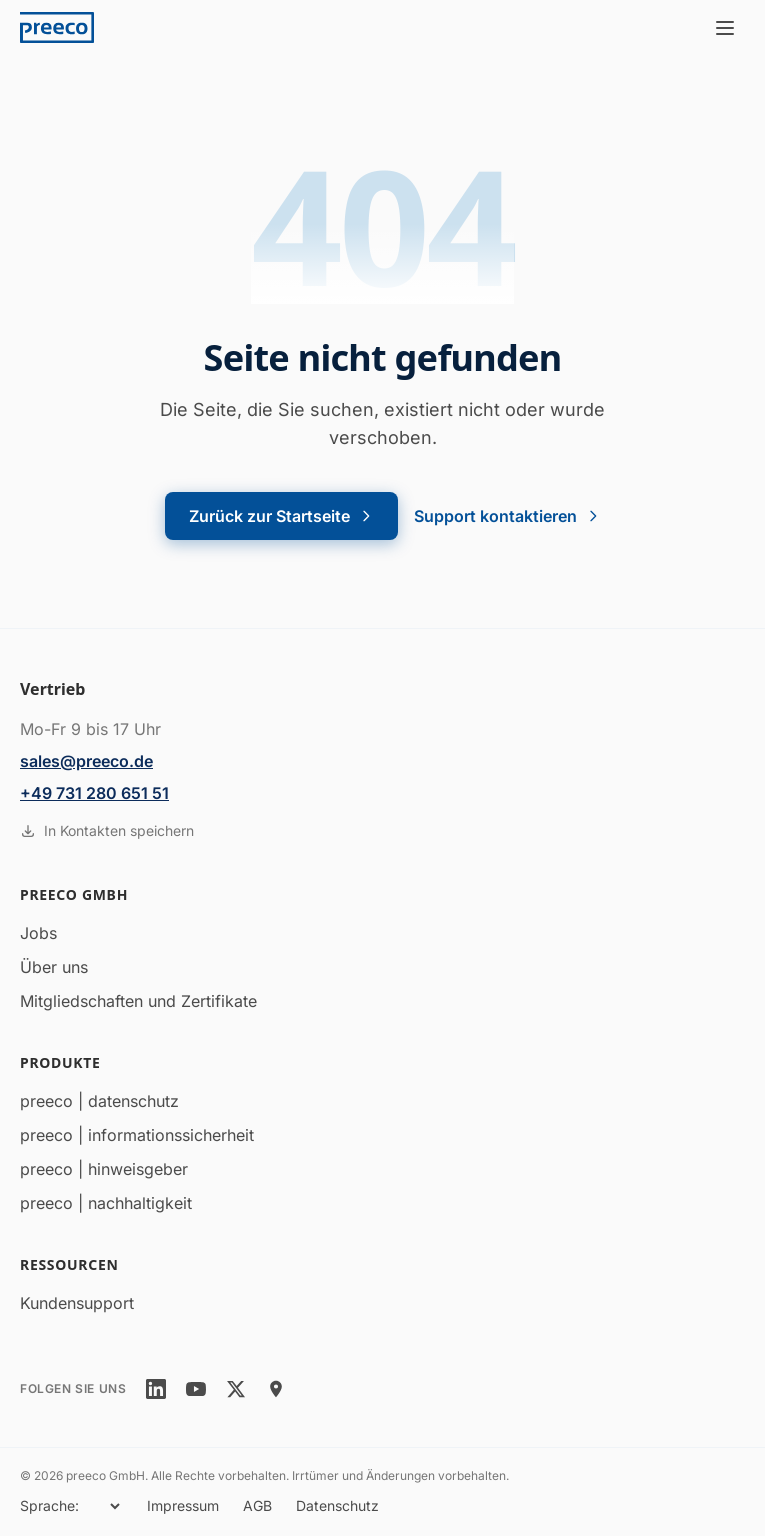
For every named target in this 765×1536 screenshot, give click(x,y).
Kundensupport (77, 1303)
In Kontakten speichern (107, 830)
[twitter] (236, 1389)
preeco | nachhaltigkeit (106, 1203)
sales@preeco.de (86, 761)
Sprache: (49, 1505)
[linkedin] (156, 1389)
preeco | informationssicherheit (137, 1135)
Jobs (38, 933)
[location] (276, 1389)
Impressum (183, 1505)
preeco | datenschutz (99, 1101)
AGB (257, 1505)
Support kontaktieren (507, 516)
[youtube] (196, 1389)
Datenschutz (337, 1505)
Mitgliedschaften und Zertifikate (138, 1001)
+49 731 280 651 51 (94, 793)
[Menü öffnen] (725, 28)
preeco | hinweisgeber (104, 1169)
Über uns (54, 967)
